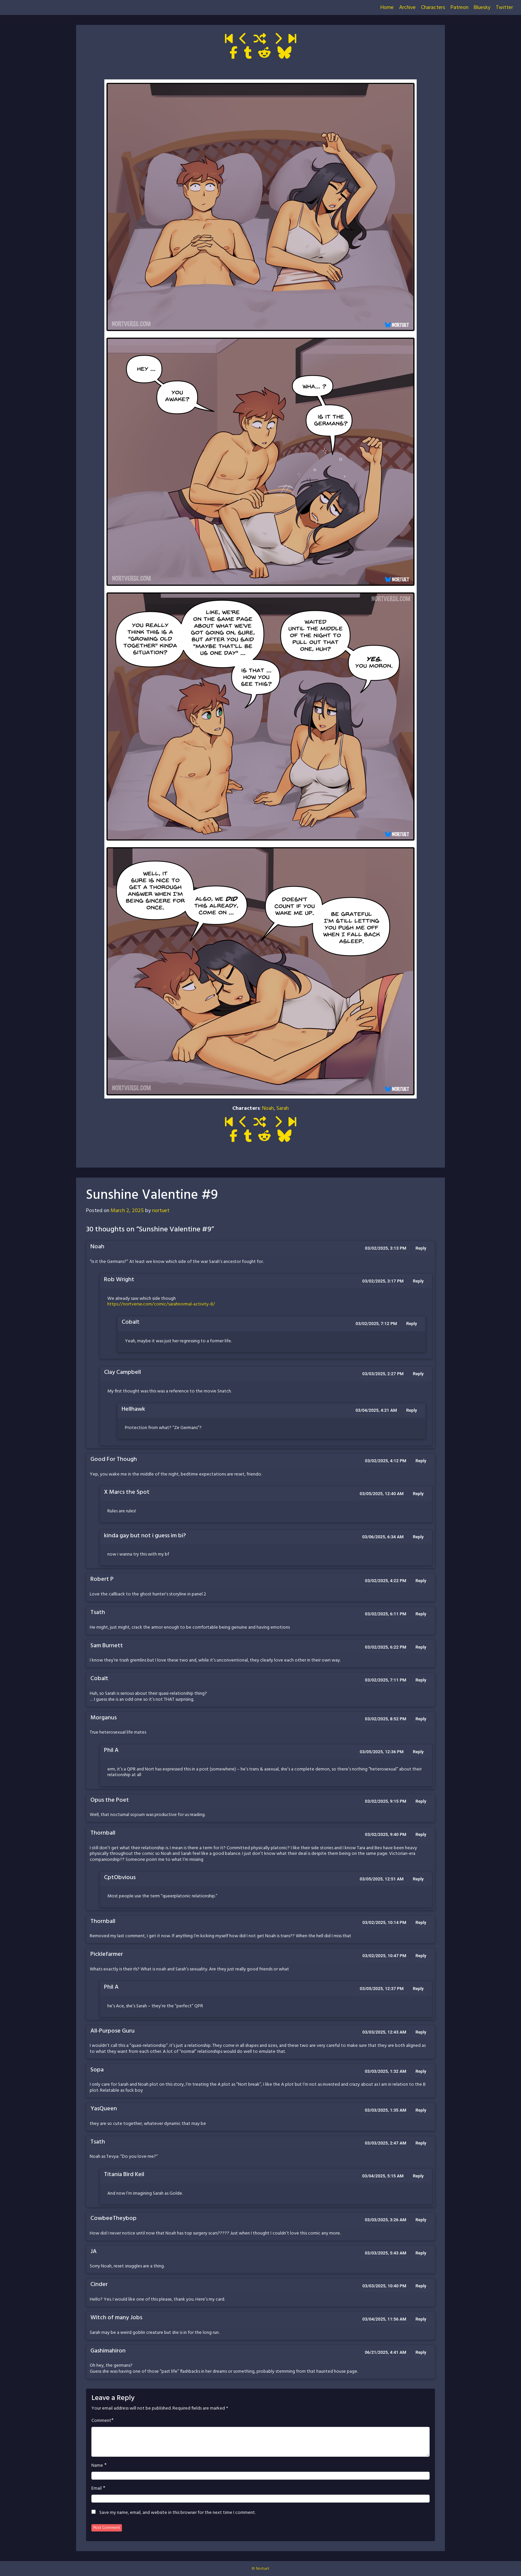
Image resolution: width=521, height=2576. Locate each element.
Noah (268, 1108)
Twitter (504, 7)
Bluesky (482, 7)
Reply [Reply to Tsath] (421, 1613)
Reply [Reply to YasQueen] (421, 2110)
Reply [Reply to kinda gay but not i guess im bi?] (418, 1536)
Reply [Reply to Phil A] (418, 1751)
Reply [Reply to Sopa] (421, 2071)
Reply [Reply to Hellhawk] (411, 1410)
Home (387, 7)
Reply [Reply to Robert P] (421, 1580)
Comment (101, 2421)
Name (97, 2465)
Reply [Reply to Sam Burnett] (421, 1647)
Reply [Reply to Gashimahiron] (421, 2352)
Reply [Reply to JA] (421, 2252)
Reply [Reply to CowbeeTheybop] (421, 2219)
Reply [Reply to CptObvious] (418, 1878)
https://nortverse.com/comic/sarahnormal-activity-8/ (161, 1304)
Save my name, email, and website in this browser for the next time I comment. (177, 2513)
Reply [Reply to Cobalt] (411, 1323)
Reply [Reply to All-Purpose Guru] (421, 2032)
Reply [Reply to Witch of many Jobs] (421, 2319)
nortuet (160, 1210)
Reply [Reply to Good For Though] (421, 1460)
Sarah (282, 1108)
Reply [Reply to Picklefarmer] (421, 1955)
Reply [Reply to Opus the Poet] (421, 1801)
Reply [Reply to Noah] (421, 1248)
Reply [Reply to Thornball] (421, 1834)
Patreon (460, 7)
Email (96, 2488)
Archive (407, 7)
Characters (433, 7)
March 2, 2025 (127, 1210)
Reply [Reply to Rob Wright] (418, 1281)
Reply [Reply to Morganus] (421, 1718)
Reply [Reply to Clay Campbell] (418, 1373)
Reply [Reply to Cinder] (421, 2285)
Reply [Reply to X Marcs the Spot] (418, 1493)
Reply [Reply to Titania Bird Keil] (418, 2175)
